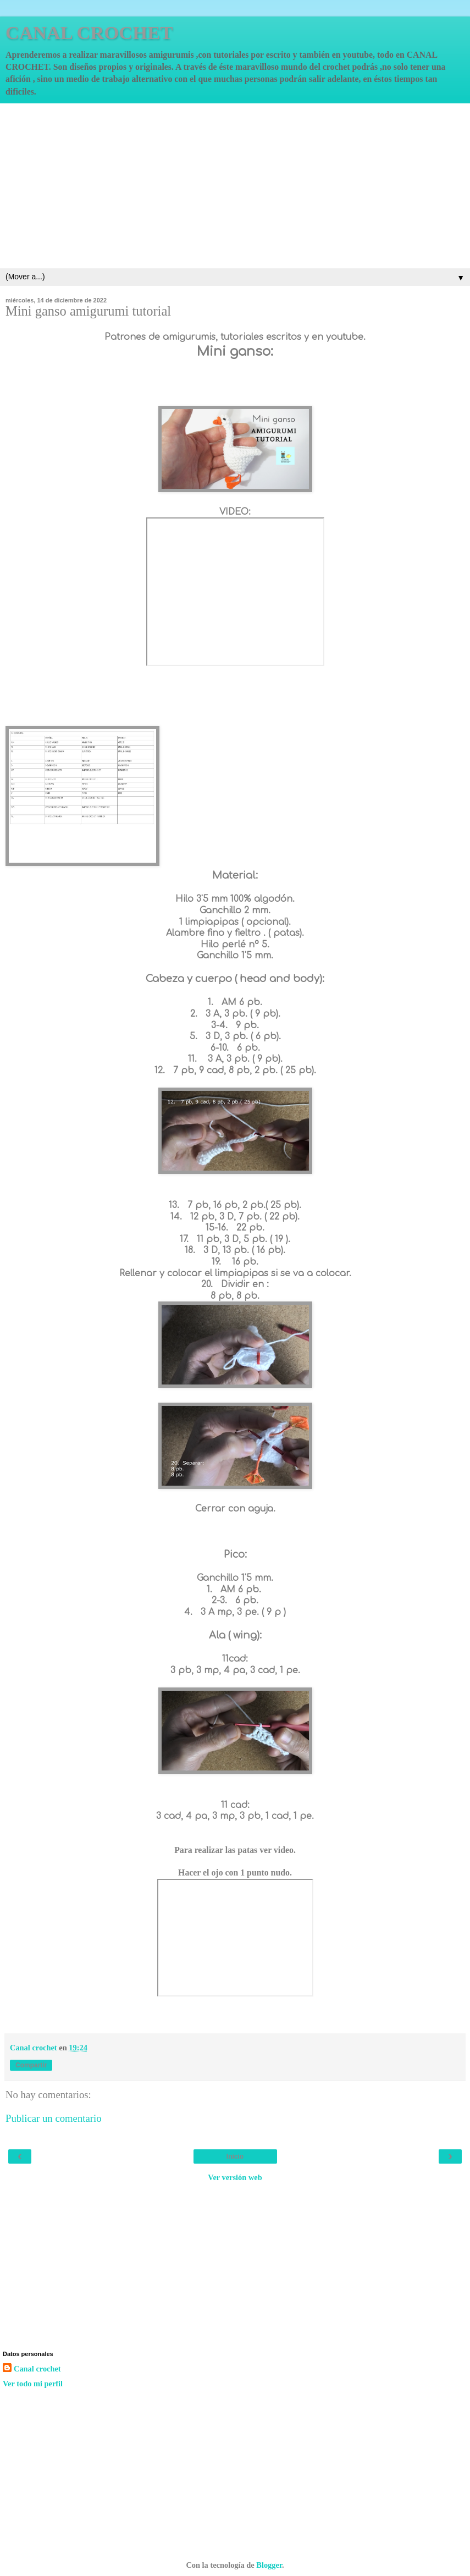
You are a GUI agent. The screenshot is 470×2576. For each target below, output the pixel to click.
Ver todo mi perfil (33, 2383)
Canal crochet (37, 2368)
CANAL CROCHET (89, 32)
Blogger (269, 2565)
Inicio (235, 2156)
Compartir (31, 2065)
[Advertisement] (235, 186)
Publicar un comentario (53, 2118)
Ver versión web (235, 2177)
